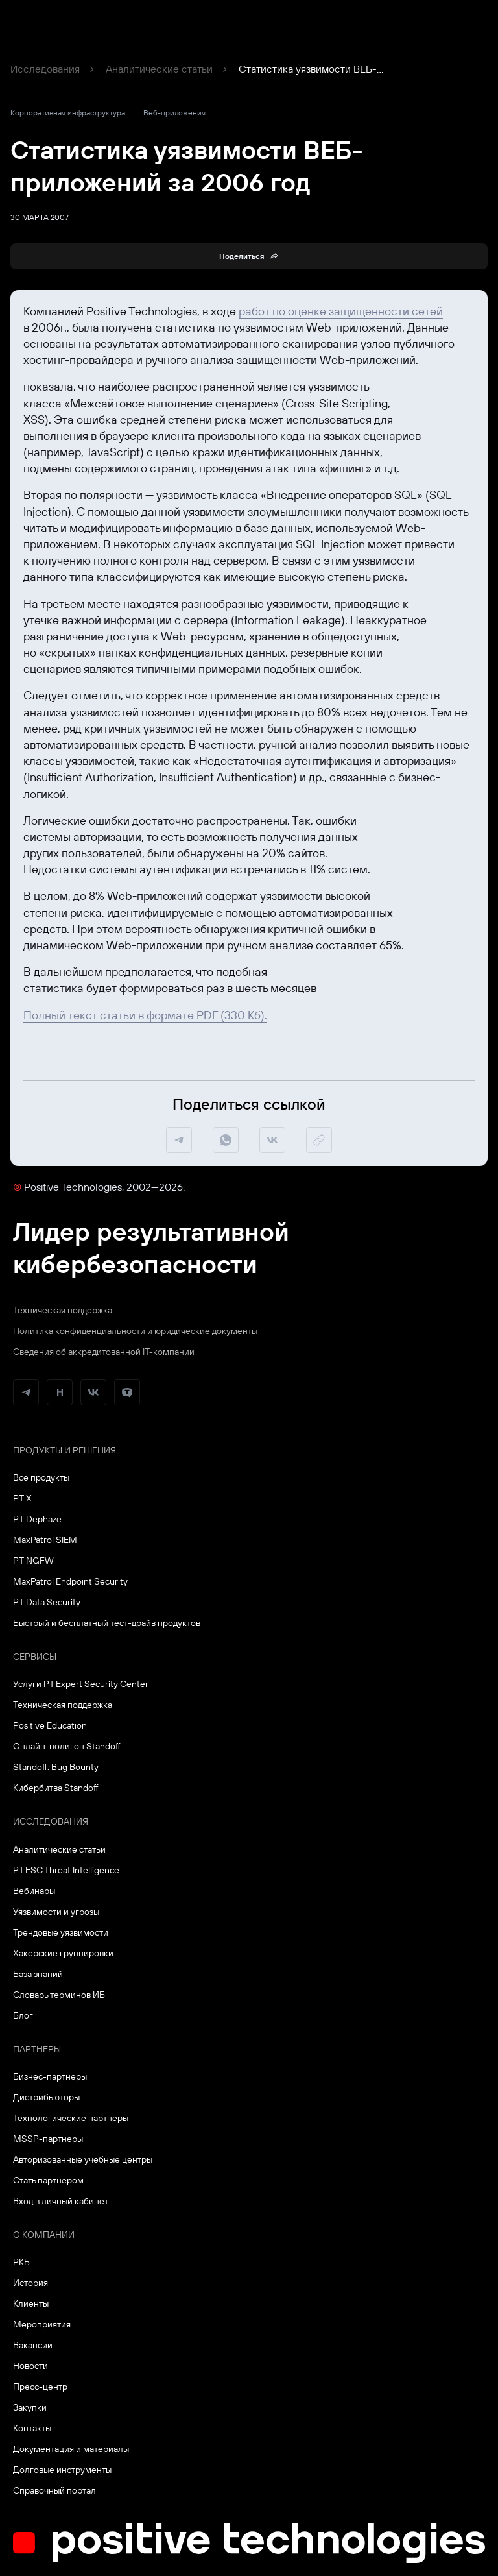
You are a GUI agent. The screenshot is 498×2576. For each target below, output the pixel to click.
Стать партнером (48, 2180)
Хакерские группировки (63, 1953)
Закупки (30, 2407)
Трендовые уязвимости (60, 1932)
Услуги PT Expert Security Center (80, 1684)
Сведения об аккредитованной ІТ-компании (104, 1351)
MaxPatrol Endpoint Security (70, 1581)
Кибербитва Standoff (56, 1787)
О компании (44, 2235)
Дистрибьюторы (46, 2097)
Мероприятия (42, 2324)
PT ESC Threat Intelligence (66, 1870)
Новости (30, 2366)
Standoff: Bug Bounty (56, 1767)
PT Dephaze (37, 1519)
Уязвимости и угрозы (56, 1911)
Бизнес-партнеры (50, 2076)
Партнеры (37, 2049)
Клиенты (31, 2303)
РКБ (21, 2262)
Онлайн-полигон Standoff (67, 1746)
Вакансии (33, 2345)
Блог (23, 2015)
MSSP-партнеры (48, 2139)
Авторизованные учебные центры (82, 2159)
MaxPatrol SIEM (45, 1540)
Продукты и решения (64, 1450)
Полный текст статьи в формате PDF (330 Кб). (145, 1015)
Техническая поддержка (62, 1310)
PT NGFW (33, 1560)
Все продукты (41, 1477)
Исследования (45, 68)
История (30, 2283)
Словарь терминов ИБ (59, 1994)
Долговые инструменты (62, 2469)
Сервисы (34, 1656)
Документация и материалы (71, 2449)
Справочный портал (54, 2490)
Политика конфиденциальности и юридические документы (135, 1331)
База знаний (38, 1974)
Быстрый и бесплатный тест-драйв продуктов (106, 1623)
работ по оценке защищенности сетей (341, 311)
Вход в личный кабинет (60, 2201)
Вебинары (34, 1891)
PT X (22, 1498)
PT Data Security (46, 1602)
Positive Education (50, 1725)
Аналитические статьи (159, 68)
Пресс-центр (40, 2386)
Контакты (32, 2428)
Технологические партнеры (70, 2118)
